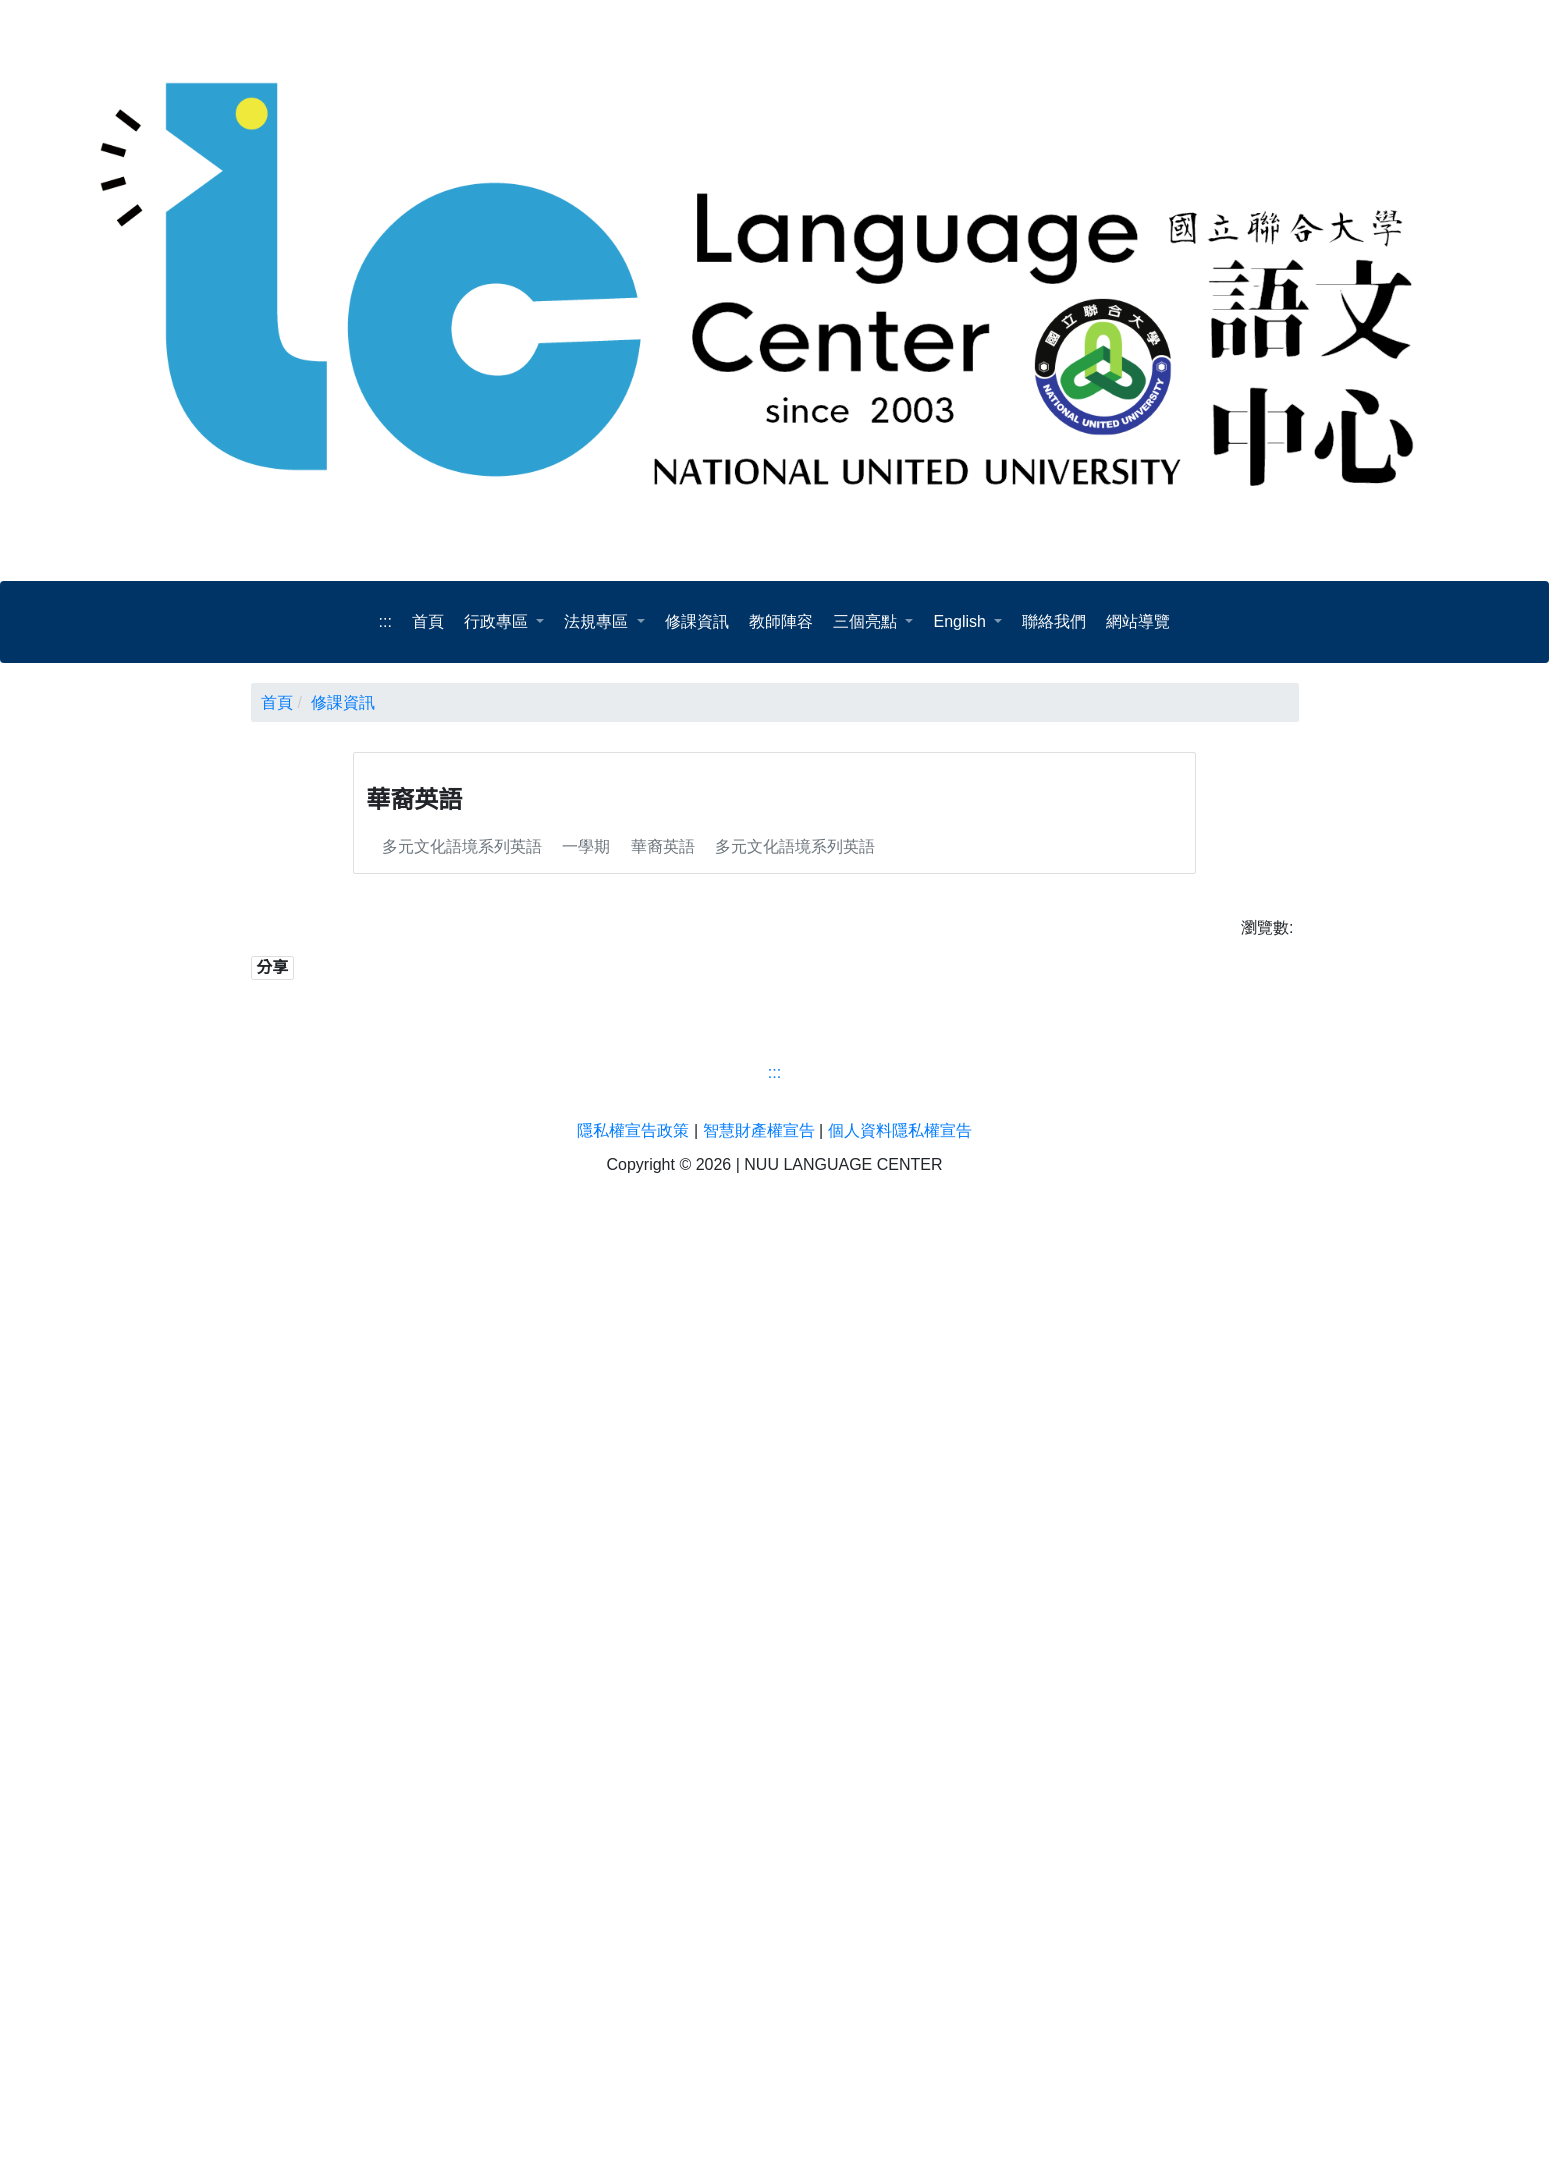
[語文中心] (775, 1905)
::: (386, 622)
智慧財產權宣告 (759, 2053)
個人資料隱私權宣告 (900, 2053)
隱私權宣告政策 (634, 2053)
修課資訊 (345, 703)
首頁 (277, 703)
